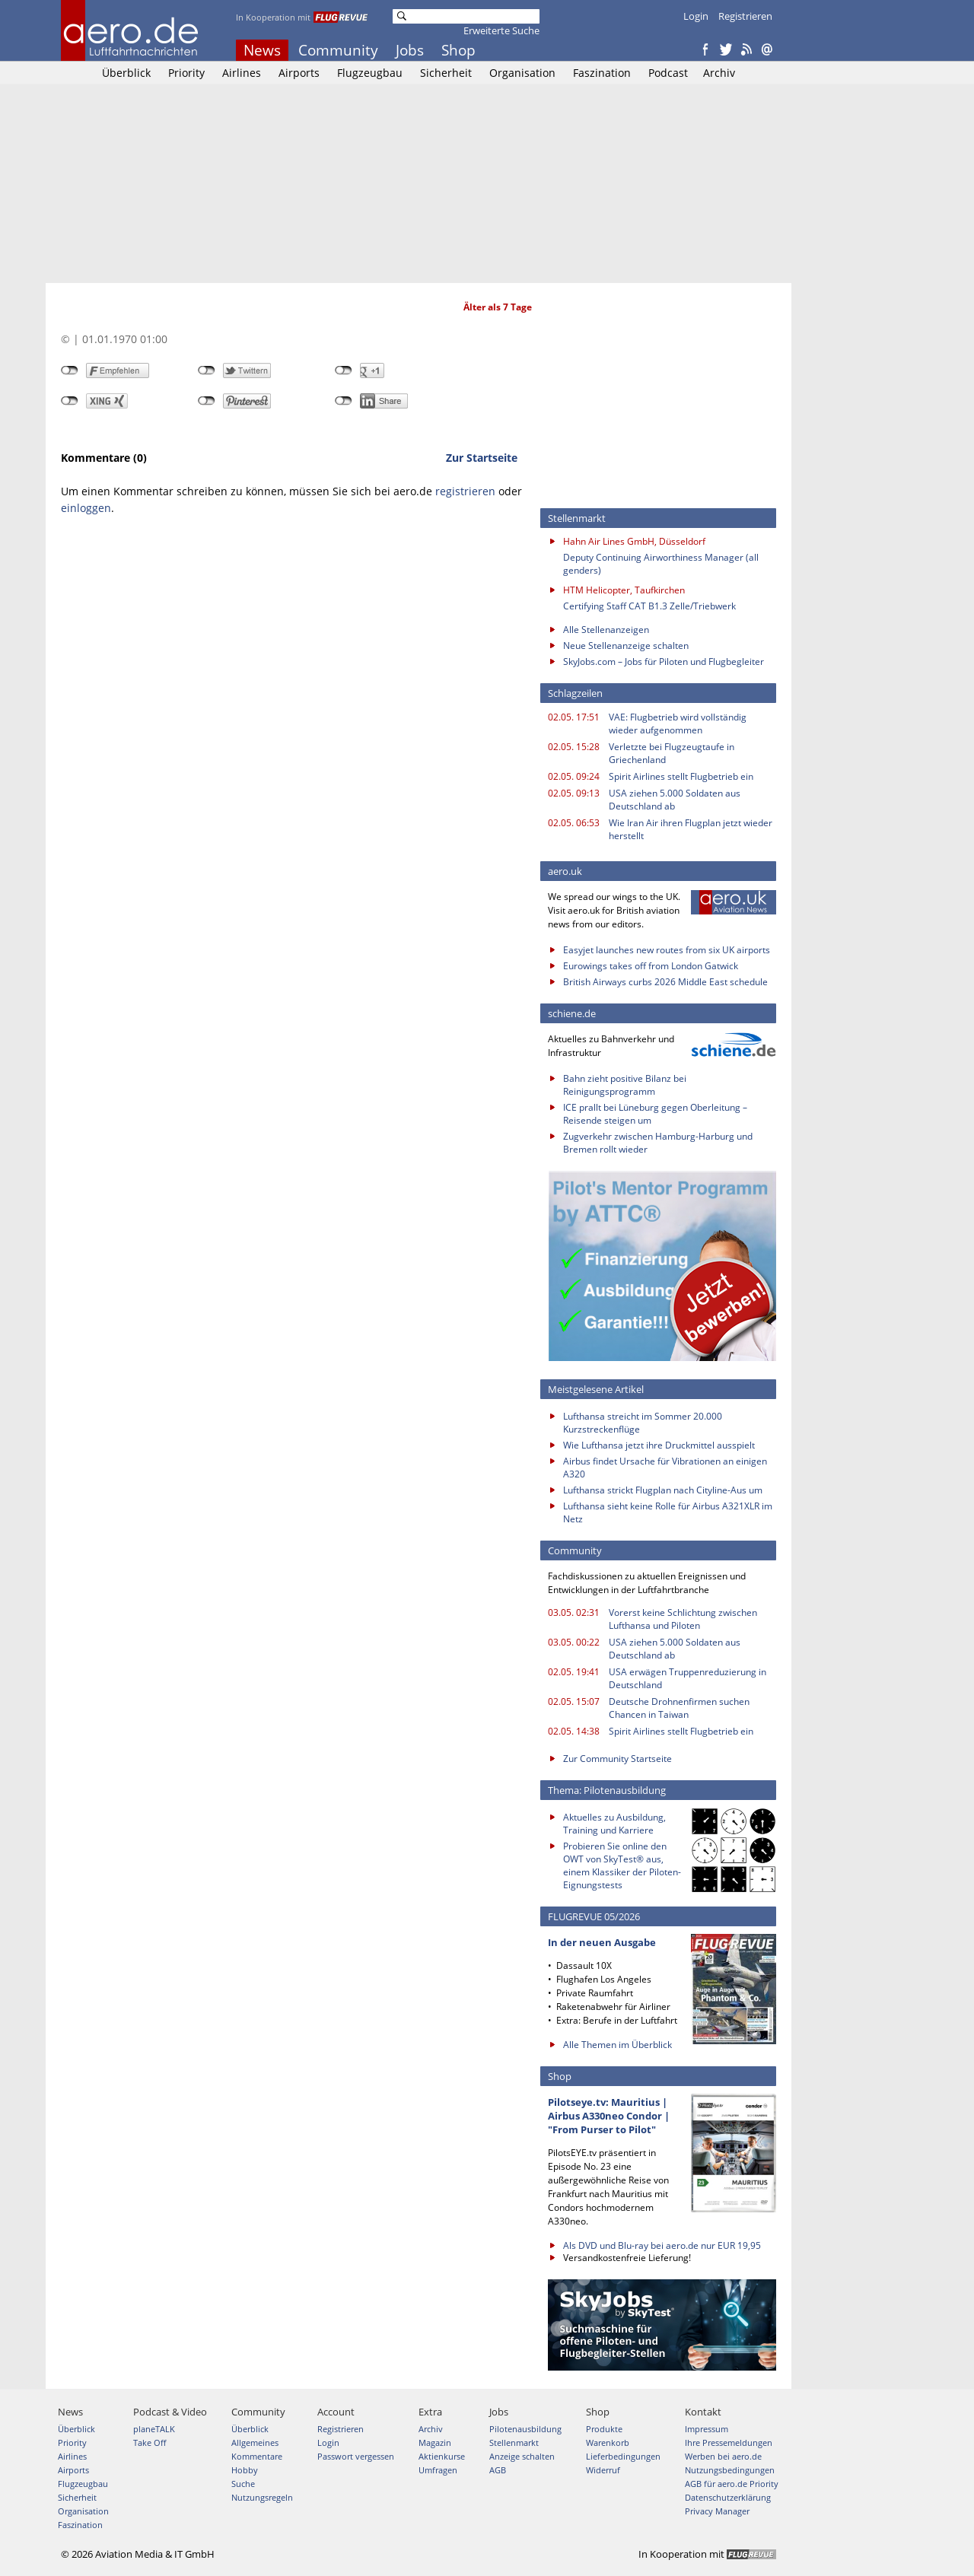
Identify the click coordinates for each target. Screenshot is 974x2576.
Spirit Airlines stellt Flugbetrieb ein (681, 776)
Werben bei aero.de (723, 2456)
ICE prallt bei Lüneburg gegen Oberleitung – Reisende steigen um (655, 1114)
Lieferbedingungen (623, 2456)
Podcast (668, 72)
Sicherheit (446, 72)
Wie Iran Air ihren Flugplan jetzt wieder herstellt (690, 829)
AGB (497, 2470)
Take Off (149, 2442)
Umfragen (438, 2470)
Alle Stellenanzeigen (606, 629)
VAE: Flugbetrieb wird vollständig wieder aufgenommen (677, 723)
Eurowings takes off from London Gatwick (650, 965)
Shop (458, 50)
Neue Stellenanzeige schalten (626, 645)
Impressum (706, 2428)
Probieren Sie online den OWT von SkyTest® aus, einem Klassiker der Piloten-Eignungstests (622, 1865)
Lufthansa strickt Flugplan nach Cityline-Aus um (662, 1490)
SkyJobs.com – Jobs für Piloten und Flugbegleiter (663, 661)
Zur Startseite (481, 457)
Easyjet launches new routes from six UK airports (666, 949)
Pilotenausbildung (525, 2428)
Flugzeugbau (370, 72)
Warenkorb (607, 2442)
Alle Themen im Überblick (617, 2044)
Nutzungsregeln (262, 2497)
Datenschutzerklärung (728, 2497)
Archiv (719, 72)
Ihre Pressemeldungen (728, 2442)
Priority (186, 72)
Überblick (126, 72)
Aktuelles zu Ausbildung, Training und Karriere (614, 1824)
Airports (299, 72)
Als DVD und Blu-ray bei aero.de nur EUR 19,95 (662, 2245)
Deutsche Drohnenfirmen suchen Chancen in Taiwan (679, 1708)
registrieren (465, 491)
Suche (243, 2483)
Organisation (522, 72)
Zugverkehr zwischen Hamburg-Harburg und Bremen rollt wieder (658, 1143)
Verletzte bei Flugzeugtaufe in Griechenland (671, 753)
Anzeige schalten (522, 2456)
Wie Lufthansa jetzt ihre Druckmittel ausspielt (659, 1445)
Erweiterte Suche (501, 30)
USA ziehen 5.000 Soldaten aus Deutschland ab (674, 800)
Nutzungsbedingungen (730, 2470)
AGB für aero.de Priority (731, 2483)
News (262, 50)
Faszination (602, 72)
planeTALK (154, 2428)
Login (695, 16)
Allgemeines (255, 2442)
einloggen (86, 508)
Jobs (410, 50)
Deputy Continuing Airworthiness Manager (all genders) (661, 564)
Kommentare (256, 2456)
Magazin (435, 2442)
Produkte (604, 2428)
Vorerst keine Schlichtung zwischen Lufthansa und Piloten (683, 1619)
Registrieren (745, 16)
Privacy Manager (717, 2511)
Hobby (244, 2470)
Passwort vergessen (355, 2456)
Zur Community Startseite (617, 1758)
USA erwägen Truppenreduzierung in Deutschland (687, 1678)
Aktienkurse (442, 2456)
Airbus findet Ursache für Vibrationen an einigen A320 (665, 1467)
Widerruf (603, 2470)
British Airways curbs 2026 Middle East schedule (665, 981)
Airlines (241, 72)
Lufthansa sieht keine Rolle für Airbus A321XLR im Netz (667, 1512)
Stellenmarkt (514, 2442)
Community (338, 50)
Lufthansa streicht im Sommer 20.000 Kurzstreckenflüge (642, 1423)
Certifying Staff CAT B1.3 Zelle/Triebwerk (649, 605)
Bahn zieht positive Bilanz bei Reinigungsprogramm (624, 1085)
